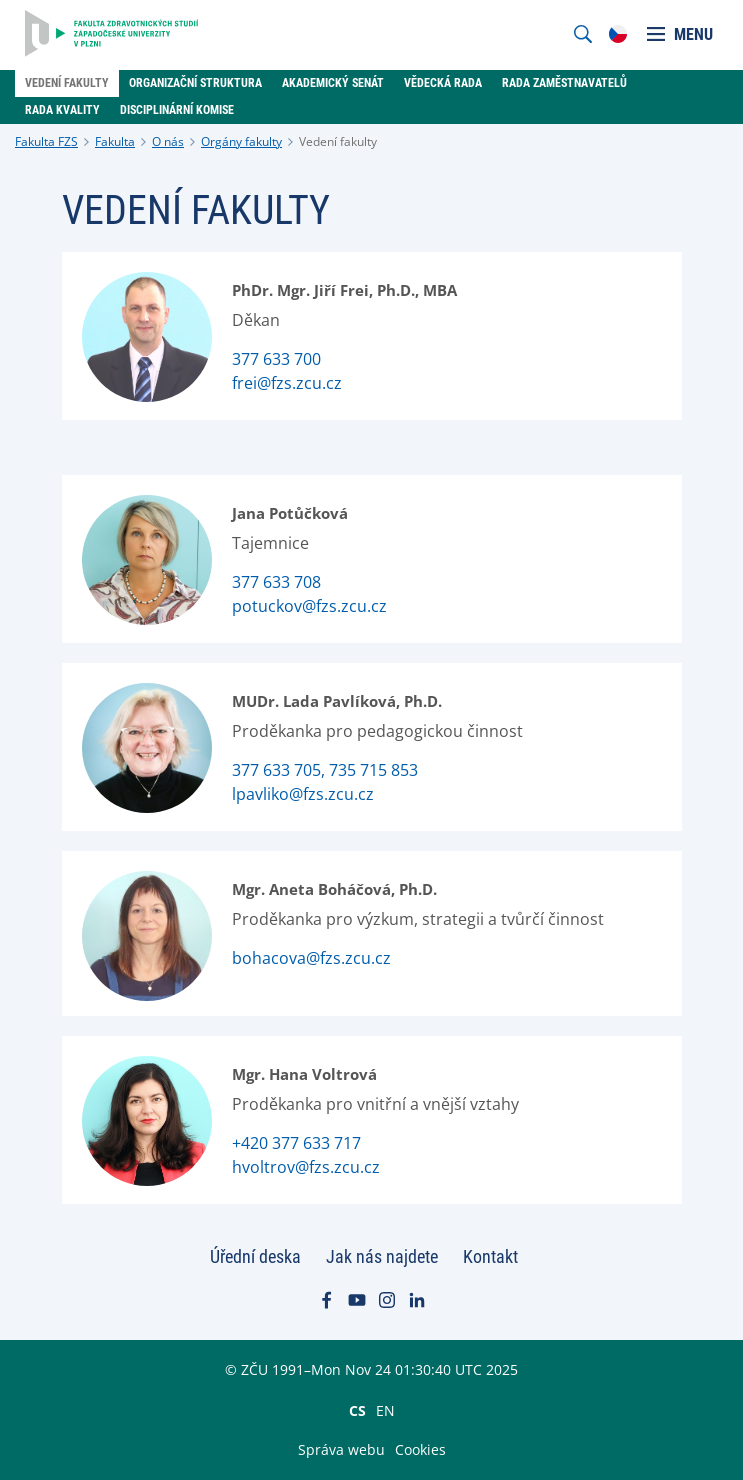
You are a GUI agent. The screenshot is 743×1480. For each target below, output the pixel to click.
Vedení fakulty (338, 141)
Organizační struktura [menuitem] (195, 83)
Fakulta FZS (46, 141)
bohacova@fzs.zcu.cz (311, 958)
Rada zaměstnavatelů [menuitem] (564, 83)
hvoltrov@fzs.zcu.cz (306, 1167)
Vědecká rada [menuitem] (443, 83)
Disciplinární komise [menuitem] (177, 110)
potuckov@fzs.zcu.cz (309, 606)
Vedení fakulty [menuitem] (67, 83)
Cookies (420, 1449)
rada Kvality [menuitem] (62, 110)
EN (385, 1410)
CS (357, 1410)
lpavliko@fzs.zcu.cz (303, 794)
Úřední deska (255, 1256)
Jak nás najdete (382, 1256)
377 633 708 (276, 582)
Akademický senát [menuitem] (333, 83)
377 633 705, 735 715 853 (325, 770)
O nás (168, 141)
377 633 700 (276, 359)
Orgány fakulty (241, 141)
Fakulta (115, 141)
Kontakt (490, 1256)
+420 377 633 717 (296, 1143)
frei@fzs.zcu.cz (287, 383)
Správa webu (341, 1449)
